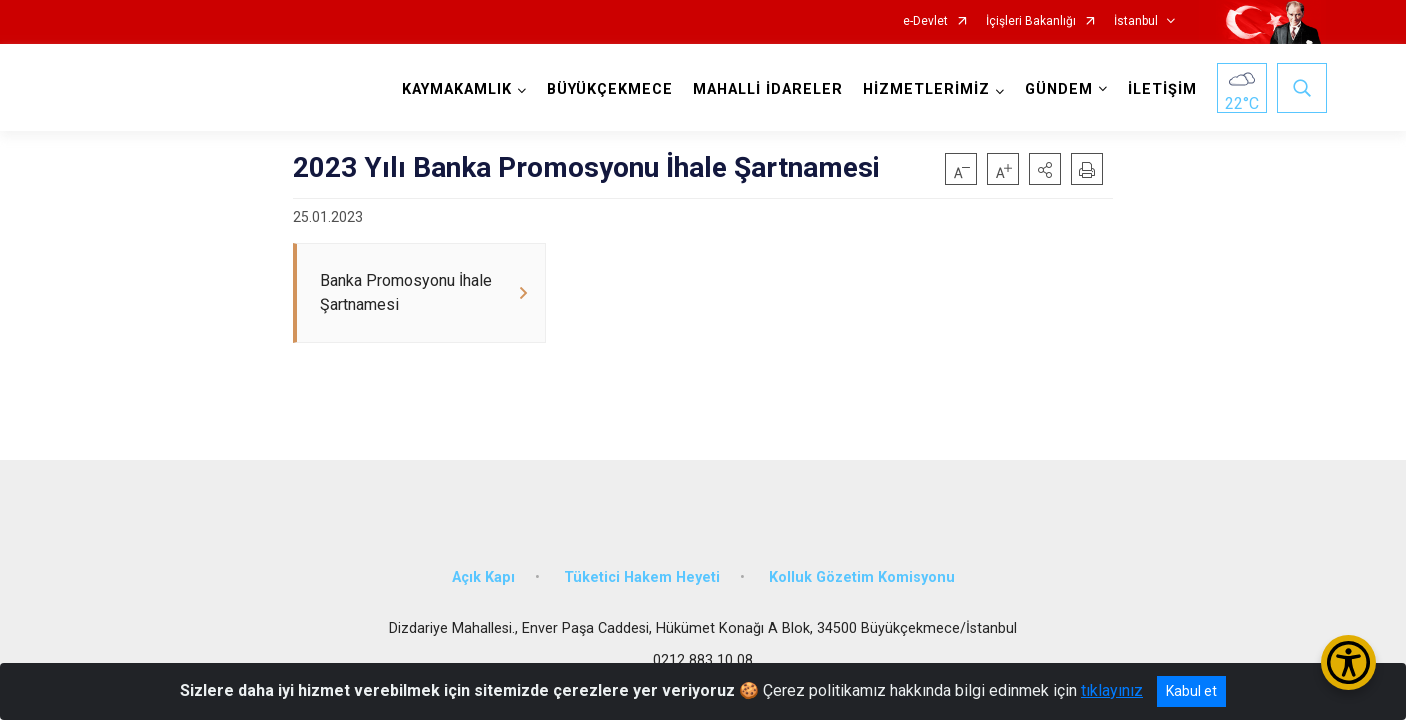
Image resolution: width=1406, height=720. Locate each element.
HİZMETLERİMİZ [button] (925, 89)
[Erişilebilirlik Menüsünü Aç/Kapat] (1348, 662)
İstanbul (1136, 21)
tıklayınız (1112, 690)
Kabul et (1191, 691)
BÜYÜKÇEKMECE (609, 89)
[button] (1045, 169)
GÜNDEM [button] (1058, 89)
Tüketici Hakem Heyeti (642, 572)
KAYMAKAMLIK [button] (456, 89)
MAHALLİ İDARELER (767, 89)
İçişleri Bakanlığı (1031, 21)
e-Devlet (925, 21)
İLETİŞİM (1161, 89)
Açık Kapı (483, 572)
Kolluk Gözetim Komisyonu (862, 572)
